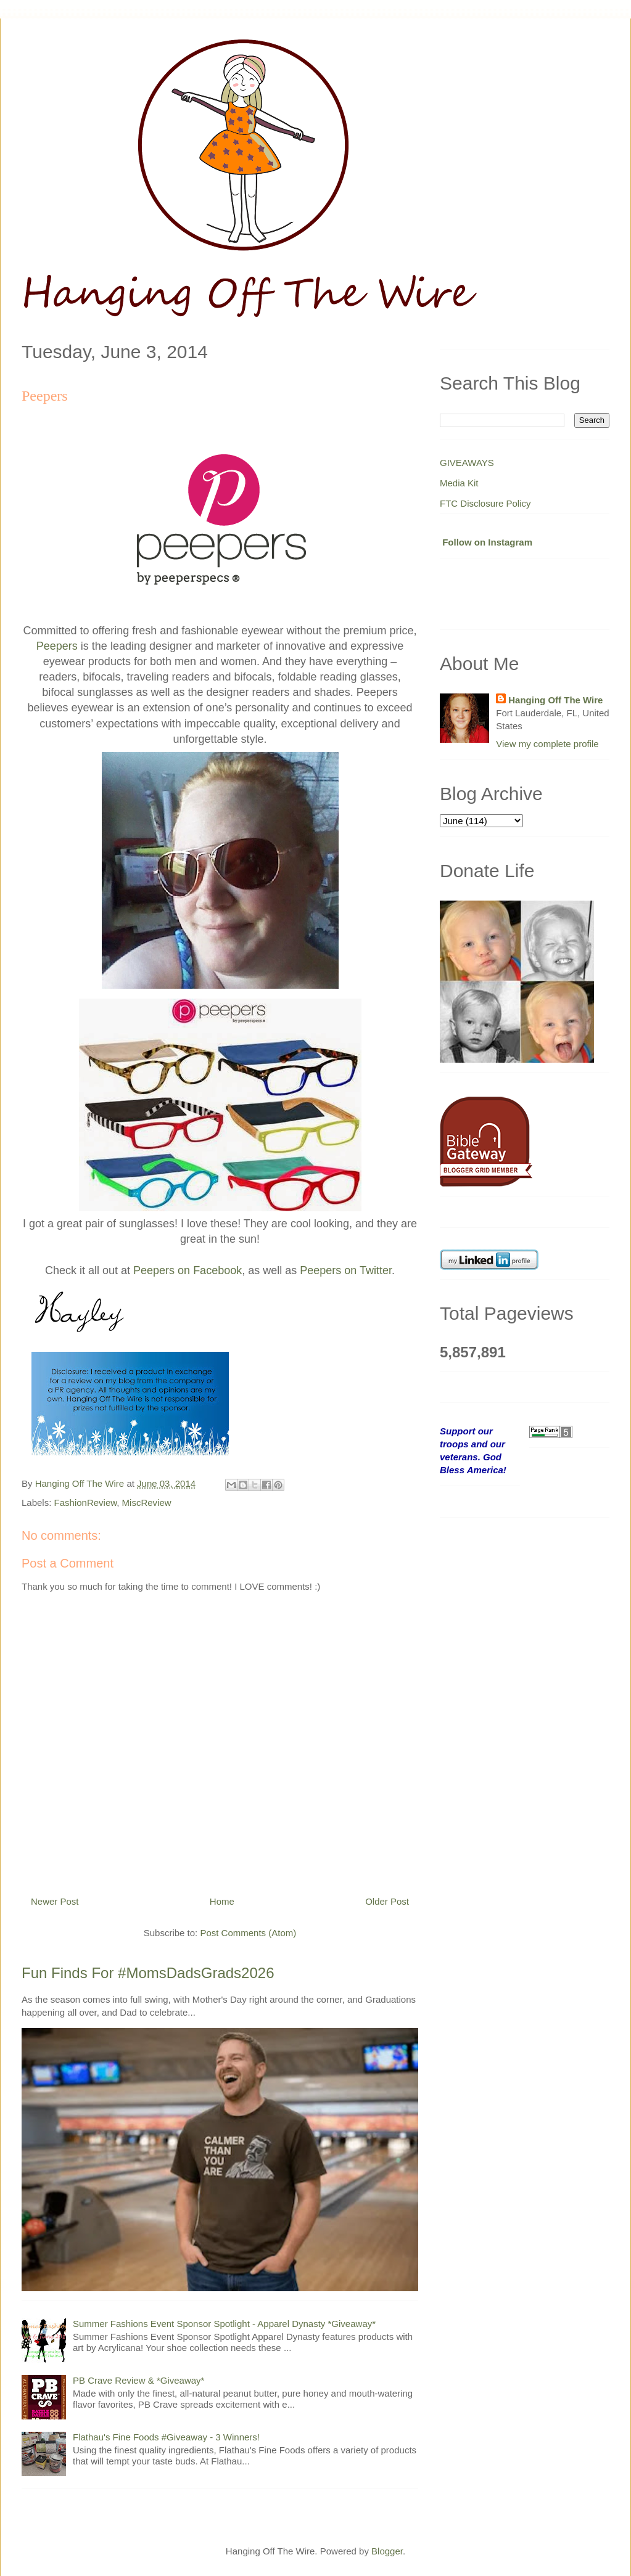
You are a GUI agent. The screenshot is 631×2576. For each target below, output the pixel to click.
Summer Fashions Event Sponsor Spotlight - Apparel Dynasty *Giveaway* (224, 2323)
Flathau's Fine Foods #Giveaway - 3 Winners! (166, 2437)
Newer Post (55, 1901)
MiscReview (146, 1502)
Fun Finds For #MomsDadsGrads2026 (148, 1973)
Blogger (387, 2551)
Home (222, 1901)
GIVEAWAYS (467, 462)
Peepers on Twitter (346, 1270)
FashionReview (85, 1502)
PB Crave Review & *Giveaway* (138, 2380)
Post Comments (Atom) (248, 1933)
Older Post (387, 1901)
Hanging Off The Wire (555, 700)
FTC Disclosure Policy (485, 503)
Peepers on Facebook (187, 1270)
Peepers (57, 646)
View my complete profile (547, 743)
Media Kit (459, 483)
